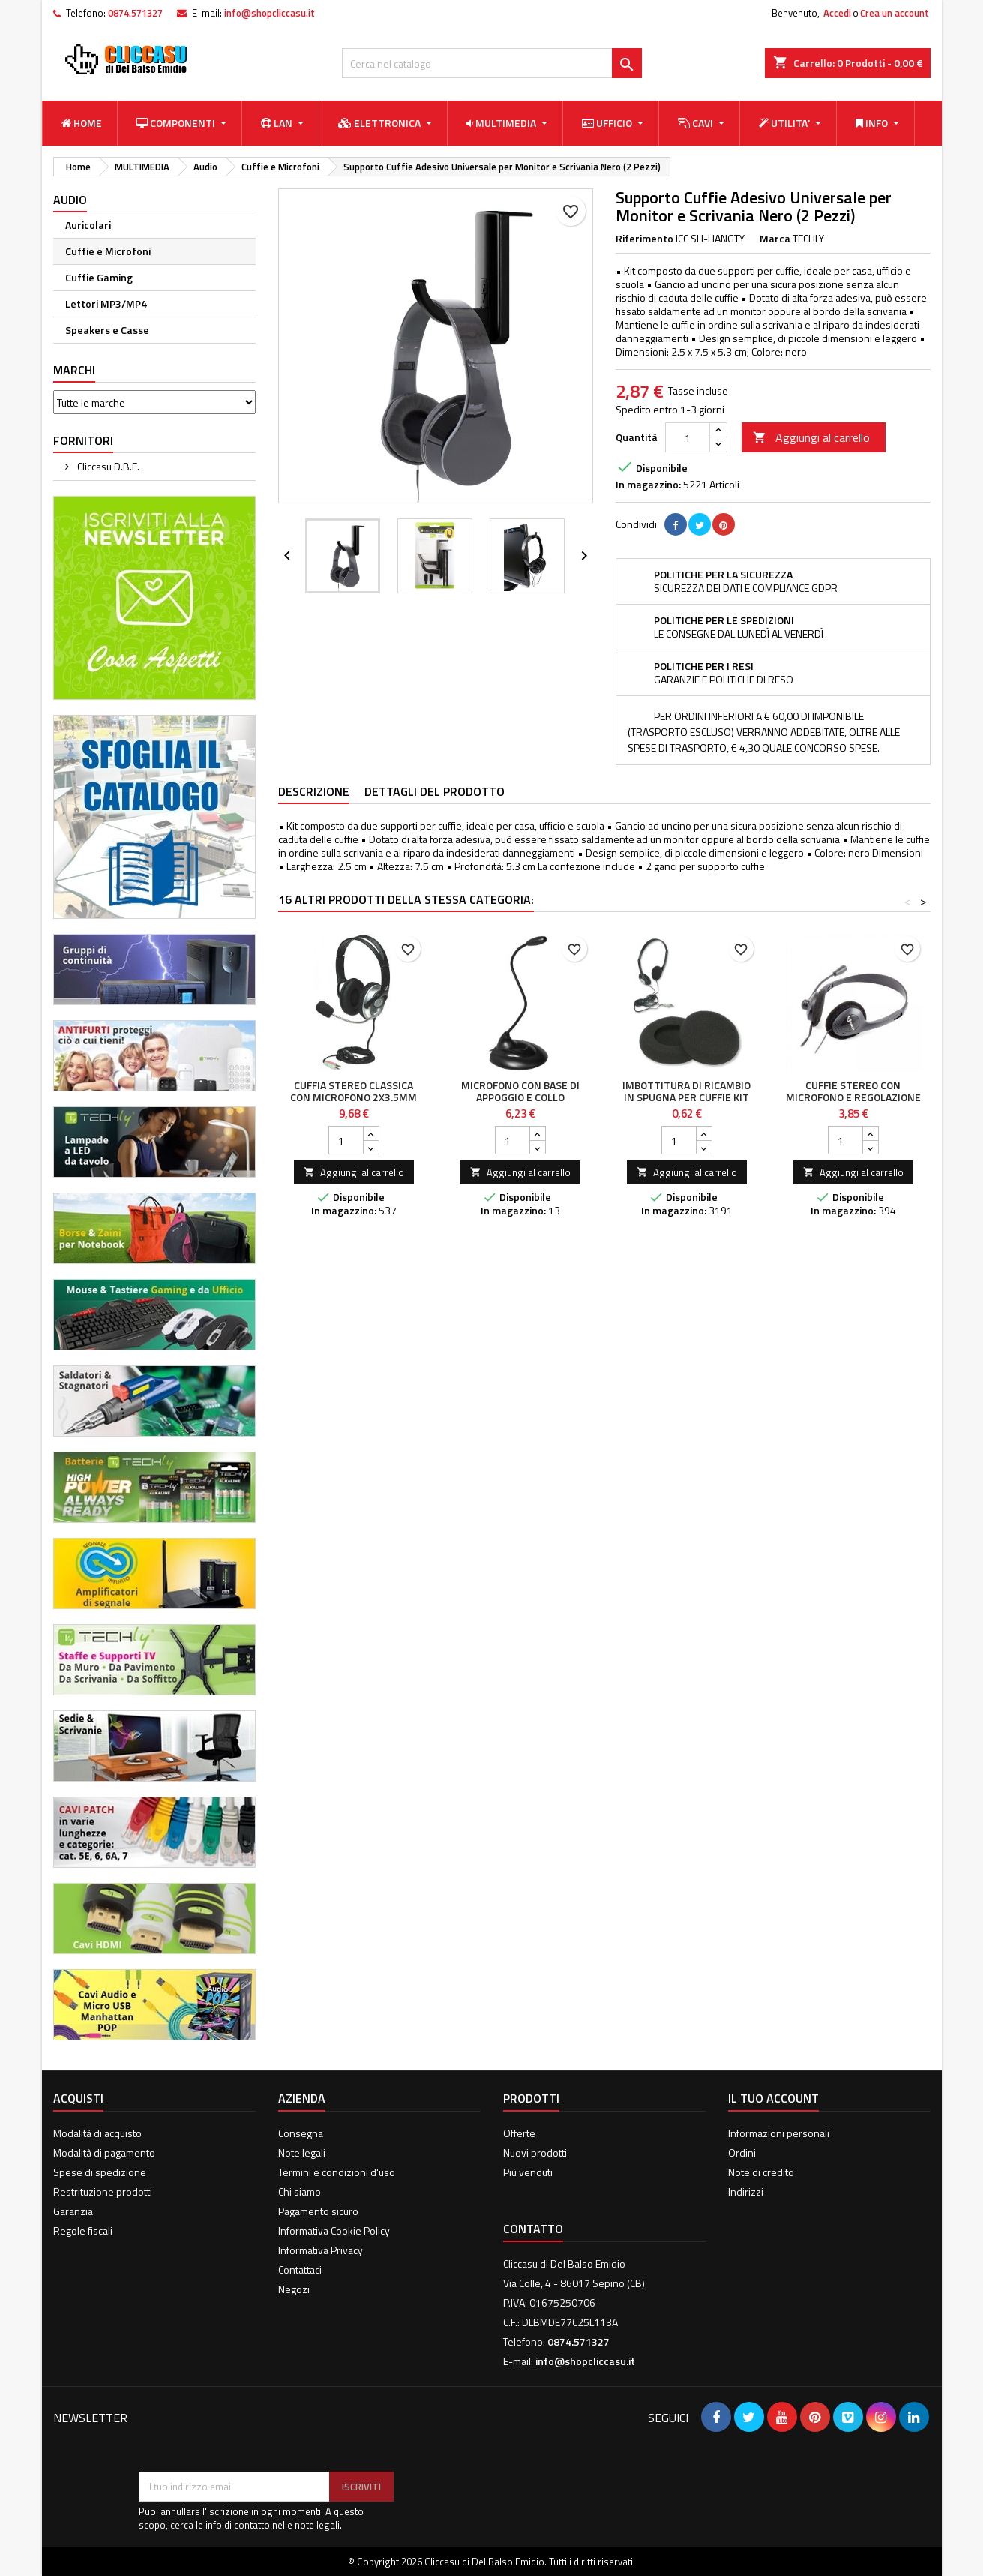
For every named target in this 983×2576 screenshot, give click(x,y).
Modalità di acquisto (97, 2133)
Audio (70, 200)
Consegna (300, 2133)
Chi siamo (299, 2191)
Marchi (74, 370)
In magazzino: (648, 484)
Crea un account (894, 12)
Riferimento (644, 238)
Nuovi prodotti (535, 2152)
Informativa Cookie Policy (334, 2230)
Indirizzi (745, 2191)
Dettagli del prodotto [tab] (434, 791)
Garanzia (73, 2211)
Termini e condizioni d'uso (336, 2172)
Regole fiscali (82, 2230)
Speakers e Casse (107, 330)
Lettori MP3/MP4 (106, 303)
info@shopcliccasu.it (269, 12)
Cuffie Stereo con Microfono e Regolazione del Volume (853, 1097)
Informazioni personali (778, 2133)
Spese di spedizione (99, 2172)
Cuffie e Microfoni (108, 251)
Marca (775, 238)
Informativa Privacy (320, 2250)
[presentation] (253, 2435)
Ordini (742, 2152)
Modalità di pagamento (104, 2152)
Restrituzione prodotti (102, 2191)
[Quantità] (687, 437)
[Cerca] (492, 63)
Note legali (301, 2152)
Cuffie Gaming (99, 277)
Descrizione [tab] (313, 791)
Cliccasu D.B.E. (107, 466)
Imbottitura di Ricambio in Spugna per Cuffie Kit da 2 (686, 1097)
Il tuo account (773, 2098)
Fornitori (83, 440)
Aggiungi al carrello (811, 437)
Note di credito (761, 2172)
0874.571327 (135, 12)
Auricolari (88, 225)
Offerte (519, 2133)
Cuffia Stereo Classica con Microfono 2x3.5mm (353, 1091)
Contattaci (300, 2269)
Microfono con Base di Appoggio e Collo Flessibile (520, 1097)
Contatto (533, 2229)
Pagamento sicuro (318, 2211)
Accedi (837, 12)
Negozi (294, 2289)
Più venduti (528, 2172)
